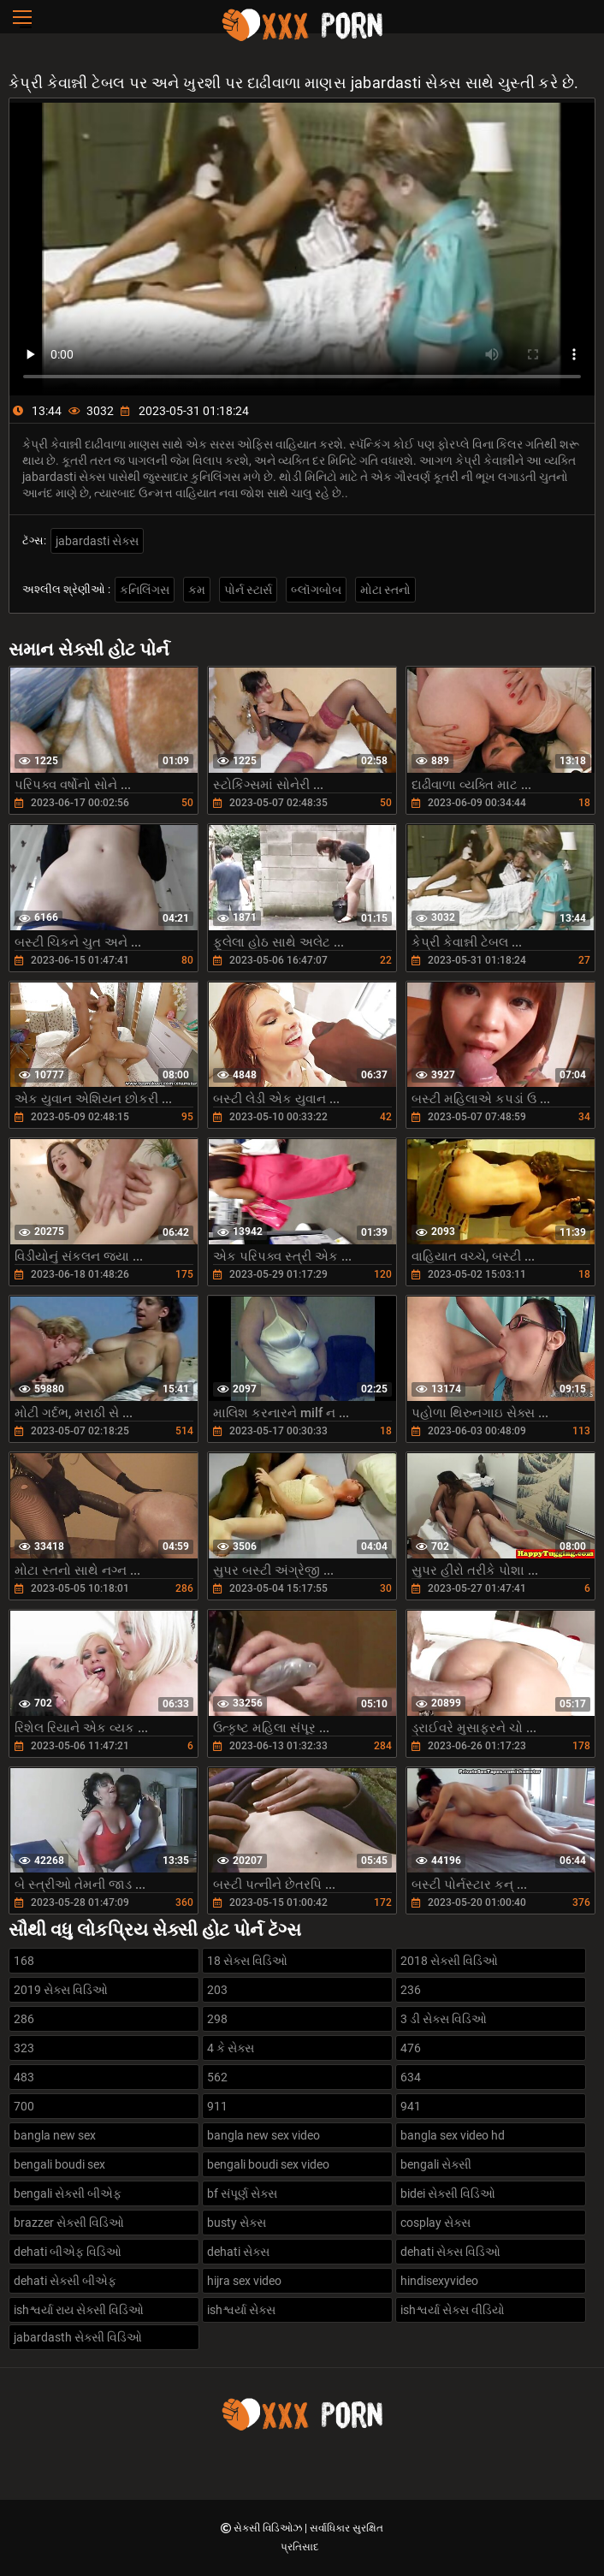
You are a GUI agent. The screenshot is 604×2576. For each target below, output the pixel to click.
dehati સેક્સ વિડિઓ (450, 2251)
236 (410, 1990)
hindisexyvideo (439, 2281)
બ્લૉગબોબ (316, 590)
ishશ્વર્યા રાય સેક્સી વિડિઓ (79, 2310)
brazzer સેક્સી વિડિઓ (69, 2222)
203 (217, 1990)
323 (24, 2048)
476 (410, 2048)
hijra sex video (244, 2281)
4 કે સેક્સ (230, 2048)
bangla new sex (55, 2135)
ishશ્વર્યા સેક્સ (241, 2310)
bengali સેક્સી (435, 2164)
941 (410, 2106)
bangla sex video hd (452, 2135)
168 (24, 1961)
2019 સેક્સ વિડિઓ (61, 1990)
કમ (196, 590)
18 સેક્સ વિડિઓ (247, 1961)
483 (24, 2077)
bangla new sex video (263, 2135)
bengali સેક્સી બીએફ (67, 2193)
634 (410, 2077)
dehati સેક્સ (238, 2251)
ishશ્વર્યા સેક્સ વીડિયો (452, 2310)
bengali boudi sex (59, 2164)
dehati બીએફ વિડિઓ (67, 2251)
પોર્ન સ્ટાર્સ (248, 590)
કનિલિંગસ (144, 590)
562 (217, 2077)
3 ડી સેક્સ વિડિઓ (443, 2019)
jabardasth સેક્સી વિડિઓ (78, 2337)
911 (217, 2106)
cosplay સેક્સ (435, 2222)
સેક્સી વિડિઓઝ (269, 2528)
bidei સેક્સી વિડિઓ (447, 2193)
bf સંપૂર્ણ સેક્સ (242, 2193)
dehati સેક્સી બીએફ (65, 2281)
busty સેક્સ (236, 2222)
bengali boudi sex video (268, 2164)
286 (24, 2019)
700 (24, 2106)
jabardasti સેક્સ (97, 541)
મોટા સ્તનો (385, 590)
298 (217, 2019)
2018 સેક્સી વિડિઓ (449, 1961)
